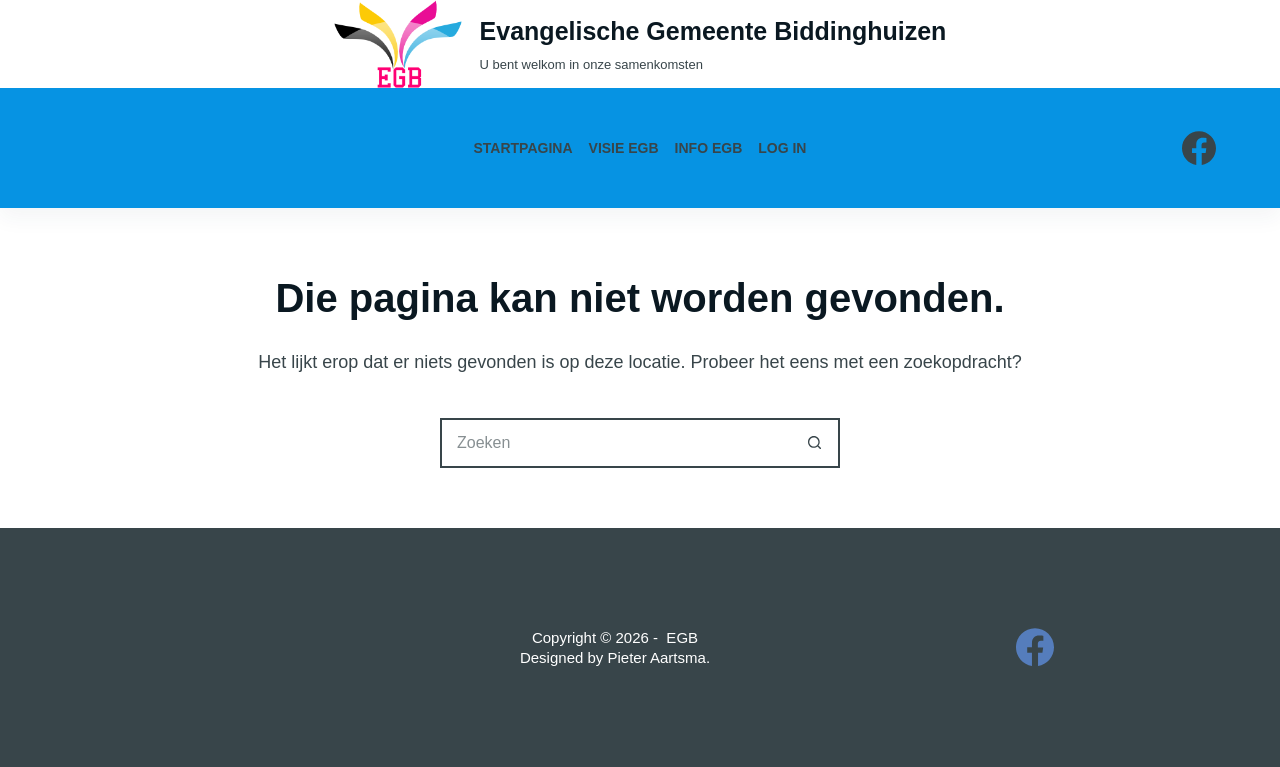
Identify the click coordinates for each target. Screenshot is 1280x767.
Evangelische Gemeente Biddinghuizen (713, 31)
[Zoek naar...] (615, 443)
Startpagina (523, 148)
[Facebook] (1199, 148)
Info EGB (709, 148)
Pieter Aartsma (657, 657)
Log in (782, 148)
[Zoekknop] (815, 443)
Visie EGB (624, 148)
